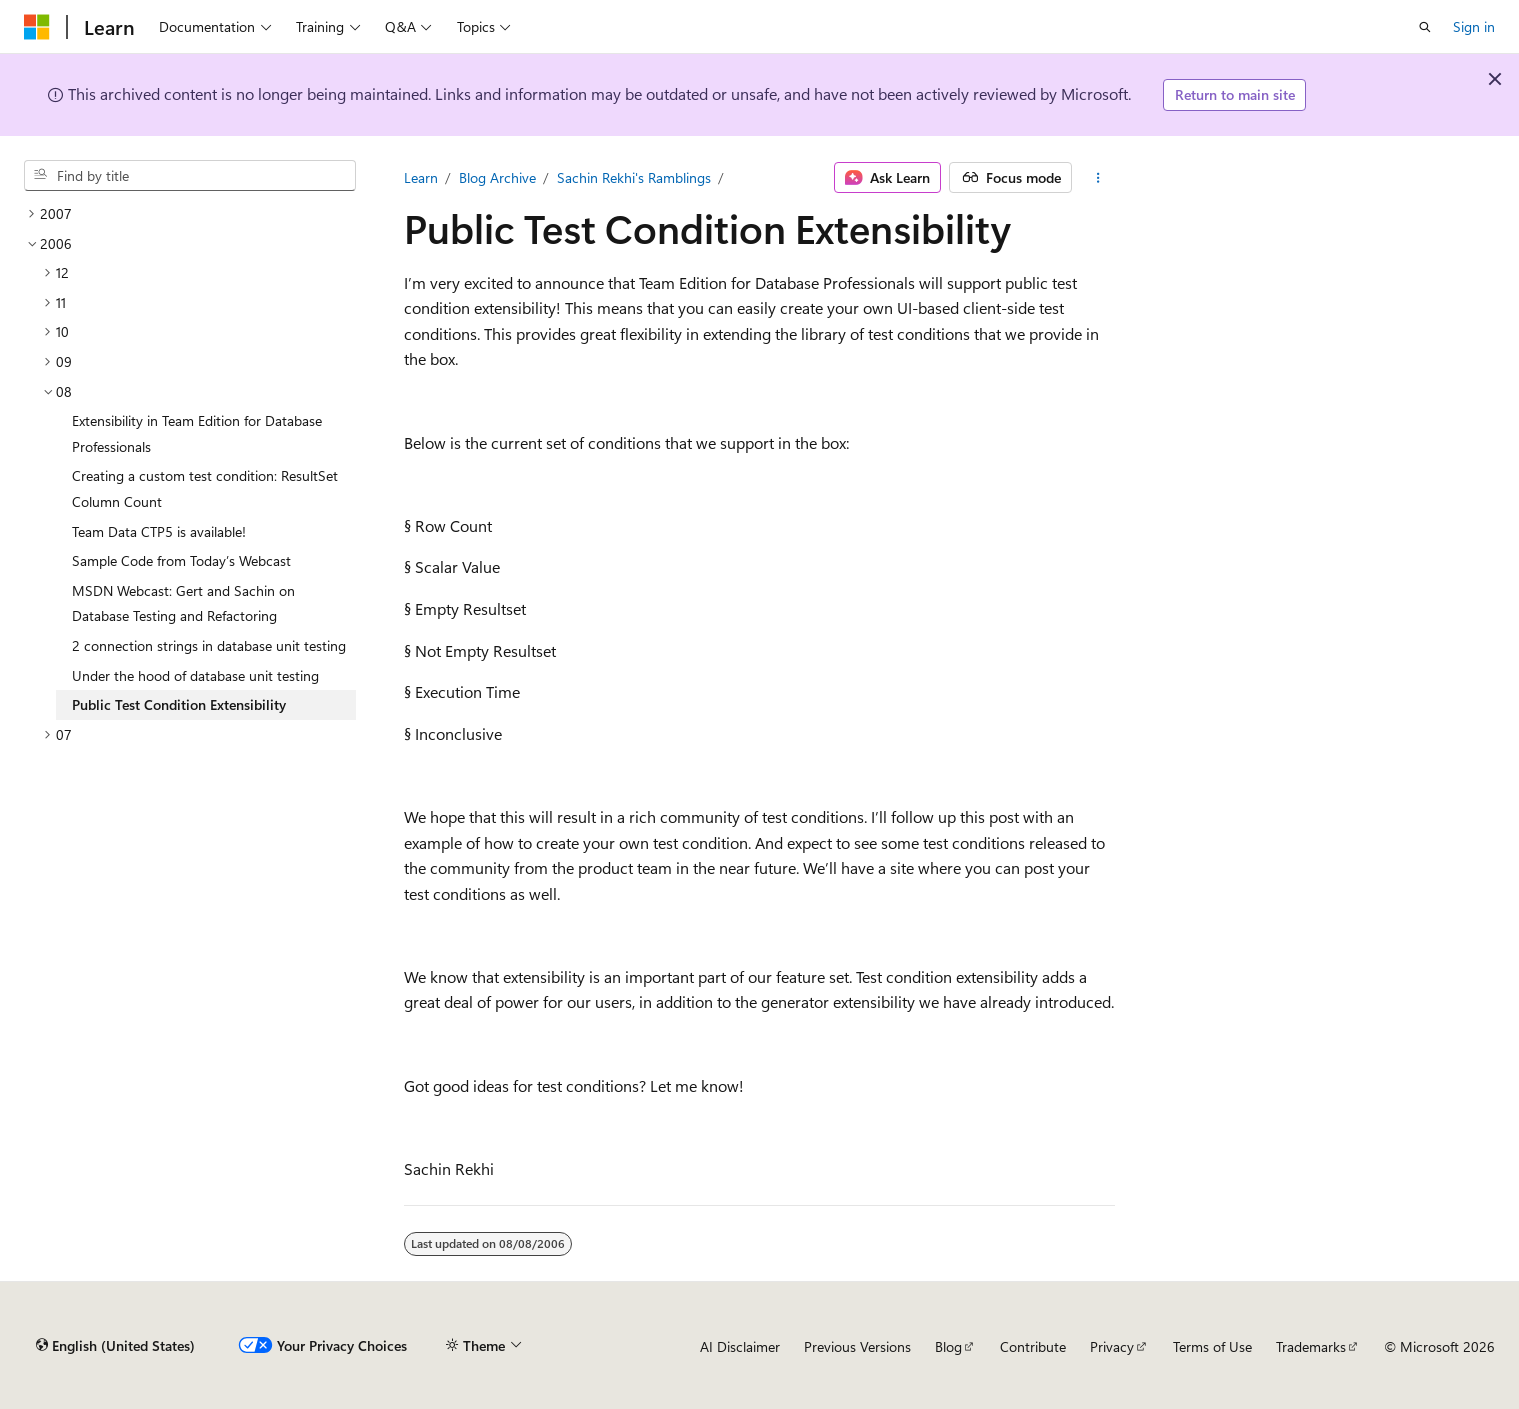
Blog (948, 1346)
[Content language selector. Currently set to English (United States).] (115, 1346)
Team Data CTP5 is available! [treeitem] (159, 531)
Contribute (1033, 1346)
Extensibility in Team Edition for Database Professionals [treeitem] (197, 433)
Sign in (1474, 26)
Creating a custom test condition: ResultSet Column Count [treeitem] (205, 488)
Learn (421, 177)
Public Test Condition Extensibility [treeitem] (179, 704)
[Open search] (1425, 27)
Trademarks (1311, 1346)
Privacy (1112, 1346)
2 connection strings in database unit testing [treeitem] (209, 645)
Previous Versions (857, 1346)
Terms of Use (1212, 1346)
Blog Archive (497, 177)
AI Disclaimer (740, 1346)
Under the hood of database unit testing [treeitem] (195, 675)
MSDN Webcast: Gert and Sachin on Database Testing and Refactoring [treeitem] (183, 603)
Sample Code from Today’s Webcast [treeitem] (181, 560)
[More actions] (1097, 178)
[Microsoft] (37, 27)
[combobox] (190, 176)
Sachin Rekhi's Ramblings (634, 177)
